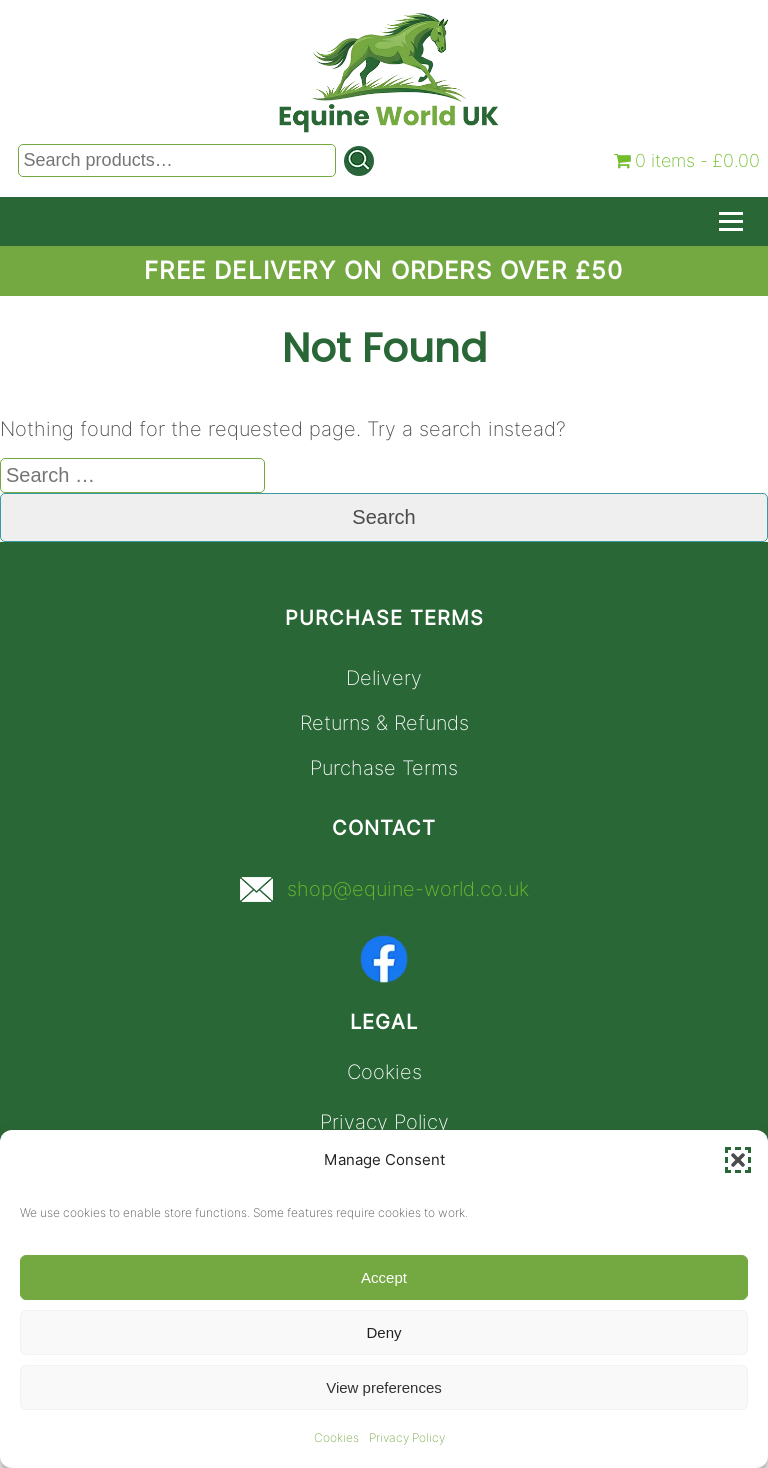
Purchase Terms (384, 768)
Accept (384, 1277)
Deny (383, 1332)
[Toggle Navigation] (731, 221)
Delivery (384, 678)
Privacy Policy (407, 1437)
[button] (738, 1160)
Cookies (336, 1437)
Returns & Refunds (384, 723)
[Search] (359, 161)
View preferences (384, 1387)
